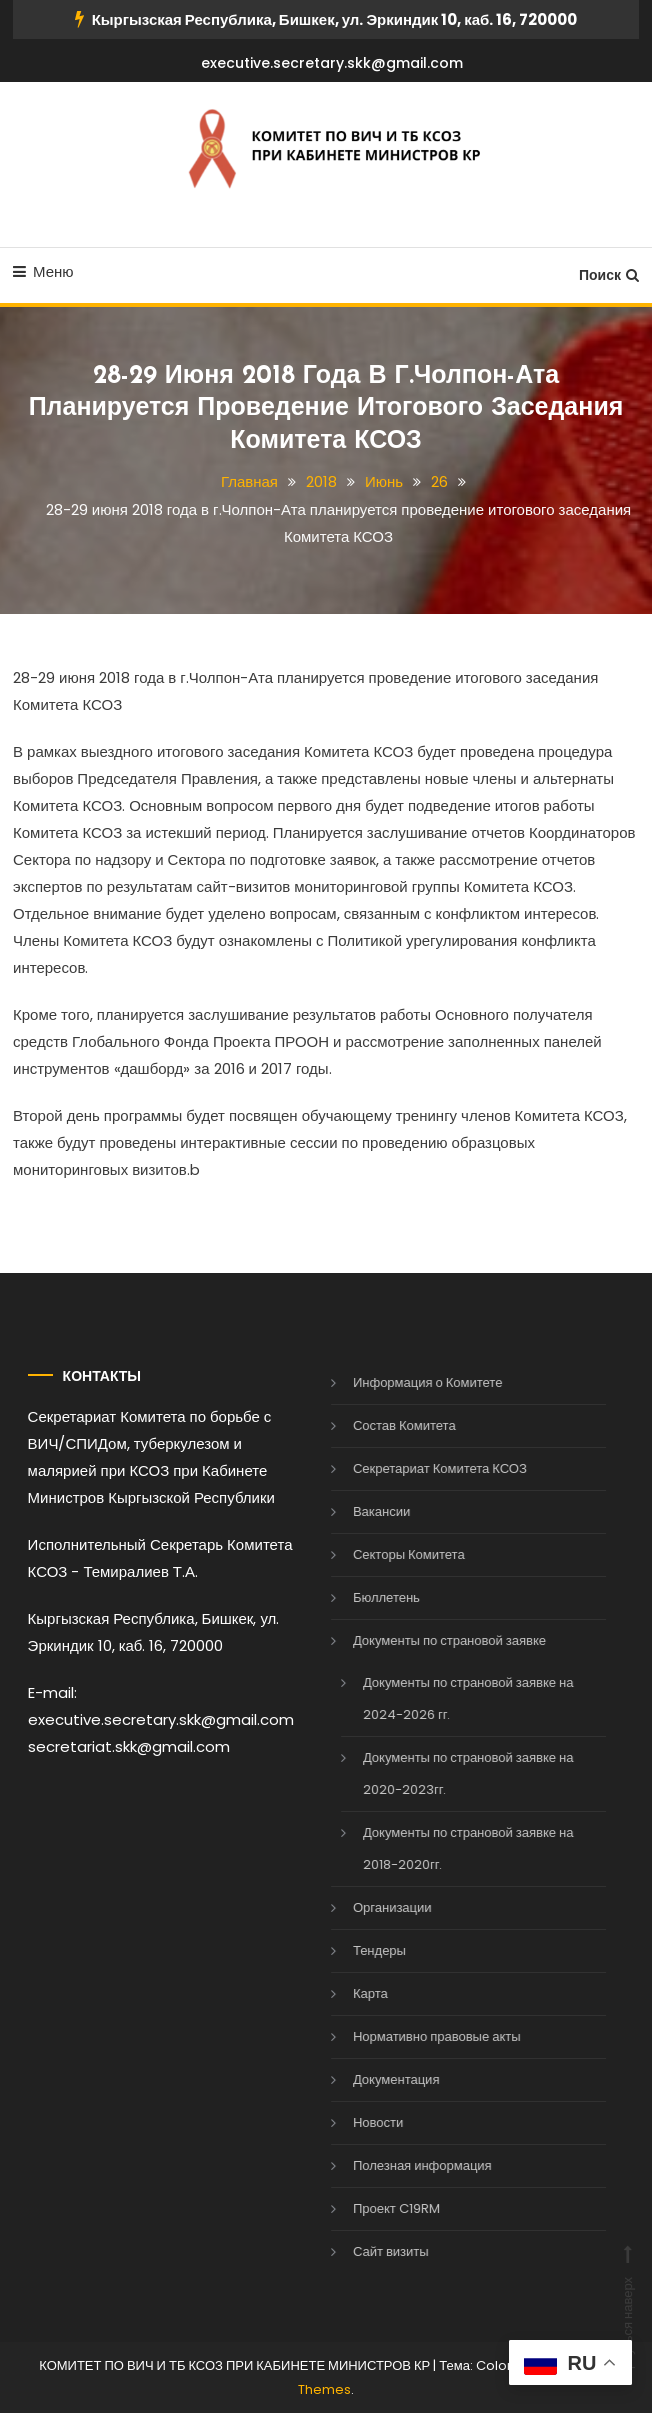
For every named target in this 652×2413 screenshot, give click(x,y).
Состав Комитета (384, 1425)
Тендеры (359, 1950)
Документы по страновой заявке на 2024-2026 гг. (448, 1698)
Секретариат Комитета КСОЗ (420, 1468)
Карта (350, 1993)
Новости (358, 2122)
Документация (376, 2079)
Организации (372, 1907)
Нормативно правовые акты (417, 2036)
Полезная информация (402, 2165)
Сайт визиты (371, 2251)
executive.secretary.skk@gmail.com (332, 63)
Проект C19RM (376, 2208)
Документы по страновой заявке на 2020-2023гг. (448, 1773)
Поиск (609, 275)
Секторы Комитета (389, 1554)
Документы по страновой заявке (429, 1640)
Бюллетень (366, 1597)
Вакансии (361, 1511)
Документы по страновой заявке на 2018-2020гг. (448, 1848)
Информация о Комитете (407, 1382)
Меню (43, 271)
